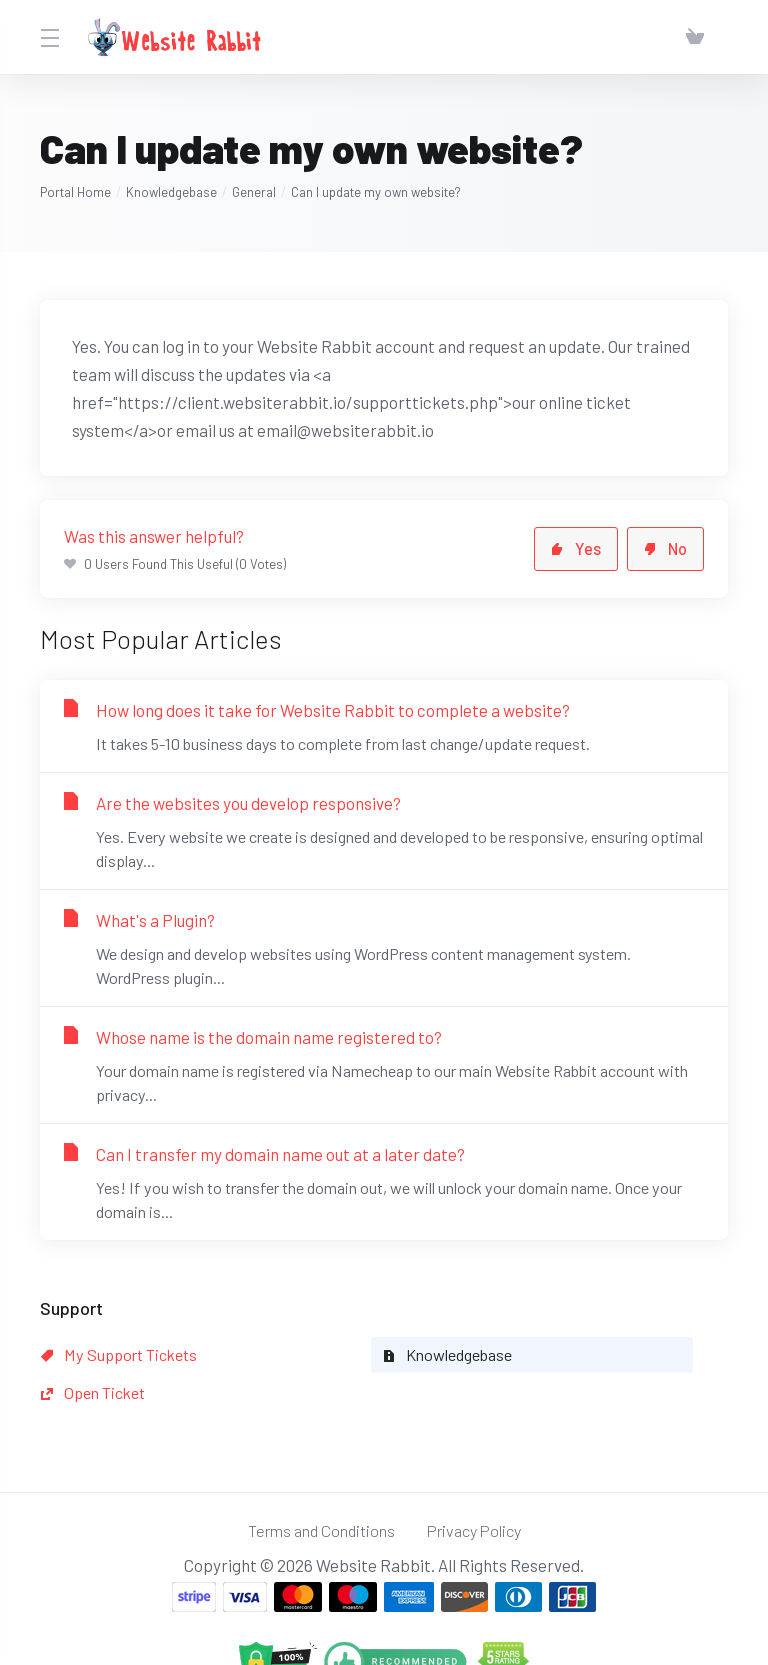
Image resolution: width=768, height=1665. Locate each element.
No (664, 549)
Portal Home (75, 192)
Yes (574, 549)
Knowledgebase (171, 192)
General (254, 192)
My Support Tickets (124, 1355)
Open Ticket (537, 1355)
